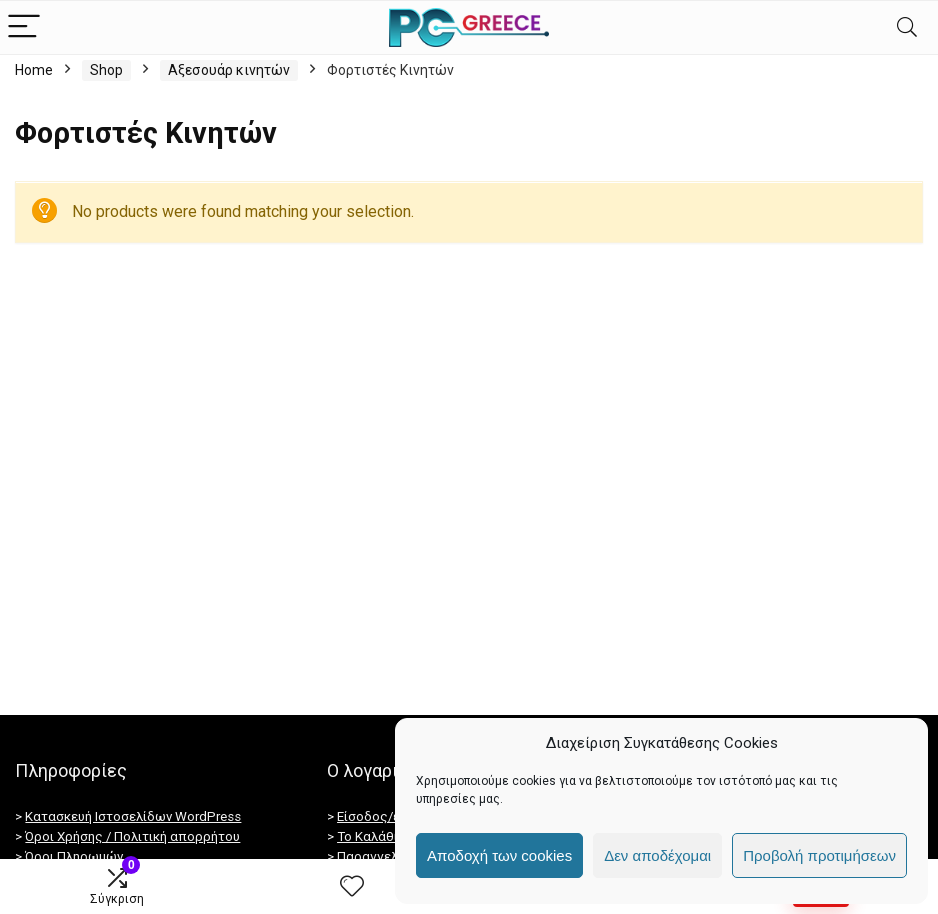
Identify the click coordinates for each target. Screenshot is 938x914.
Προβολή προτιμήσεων (819, 855)
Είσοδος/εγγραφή (391, 816)
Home (34, 70)
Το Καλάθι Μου (382, 836)
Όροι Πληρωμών (74, 856)
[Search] (907, 27)
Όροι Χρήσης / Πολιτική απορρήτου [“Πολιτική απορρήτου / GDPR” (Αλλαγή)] (132, 836)
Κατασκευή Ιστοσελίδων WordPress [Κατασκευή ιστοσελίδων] (133, 816)
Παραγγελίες (377, 856)
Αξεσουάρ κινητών (229, 70)
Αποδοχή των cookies (499, 855)
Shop (106, 70)
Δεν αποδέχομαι (657, 855)
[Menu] (24, 27)
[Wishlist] (352, 887)
